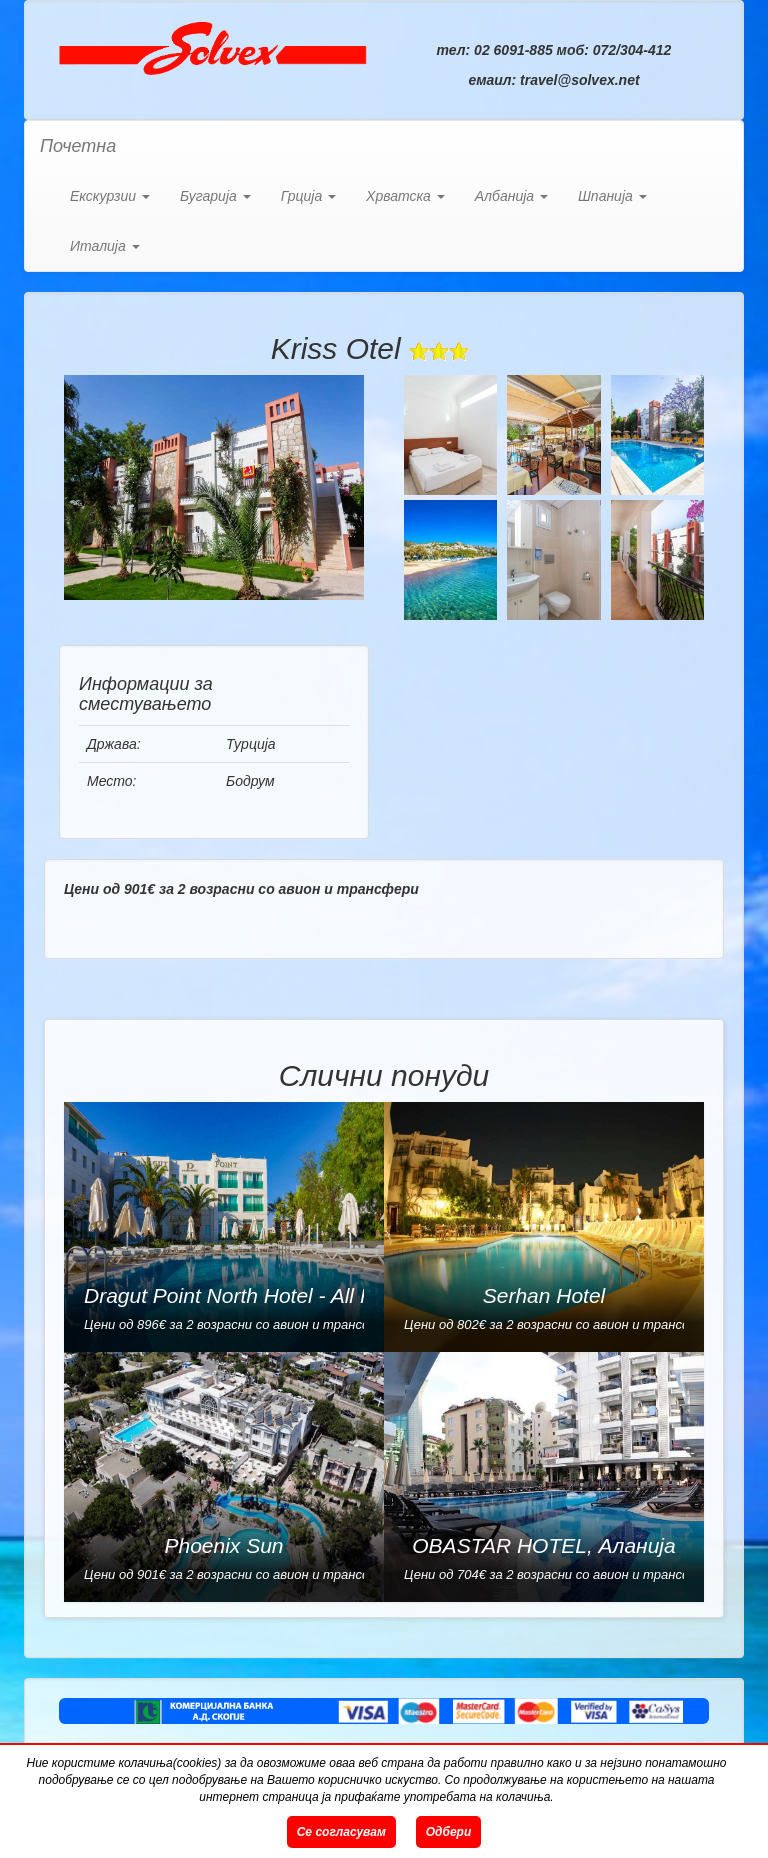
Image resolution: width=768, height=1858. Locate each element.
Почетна (78, 146)
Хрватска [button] (405, 196)
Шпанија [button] (612, 196)
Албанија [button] (511, 196)
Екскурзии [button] (110, 196)
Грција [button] (308, 196)
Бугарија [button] (215, 196)
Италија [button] (105, 246)
